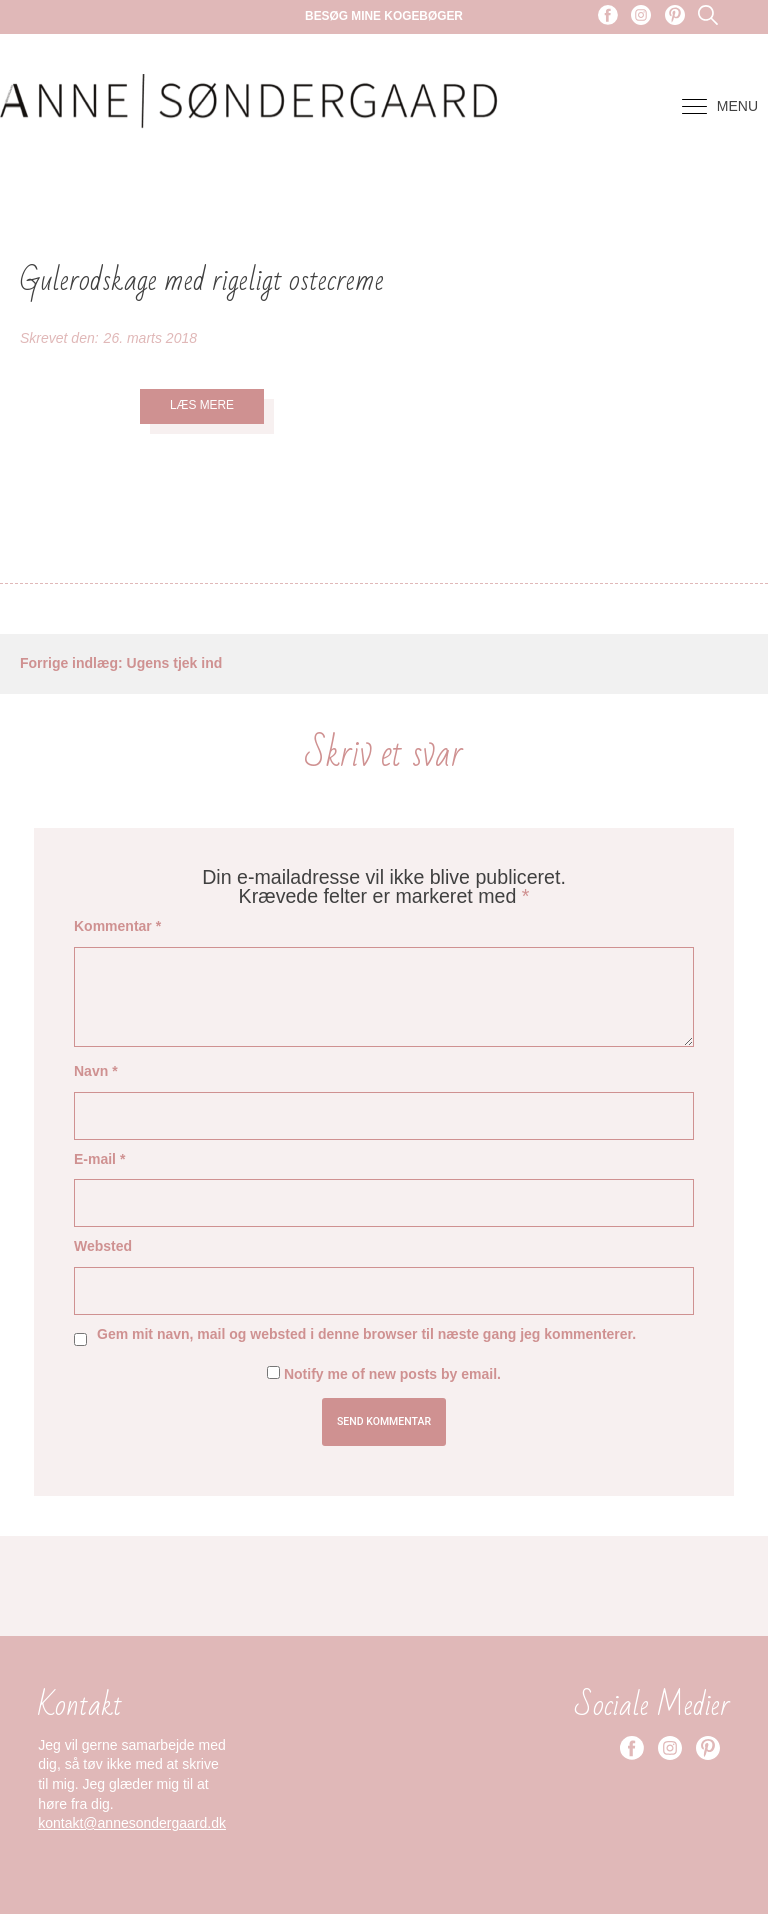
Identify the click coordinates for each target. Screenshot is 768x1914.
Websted (103, 1246)
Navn (96, 1071)
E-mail (99, 1159)
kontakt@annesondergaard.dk (132, 1823)
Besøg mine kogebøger (384, 16)
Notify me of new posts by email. (392, 1374)
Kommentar (117, 926)
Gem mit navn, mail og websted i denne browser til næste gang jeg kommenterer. (366, 1334)
